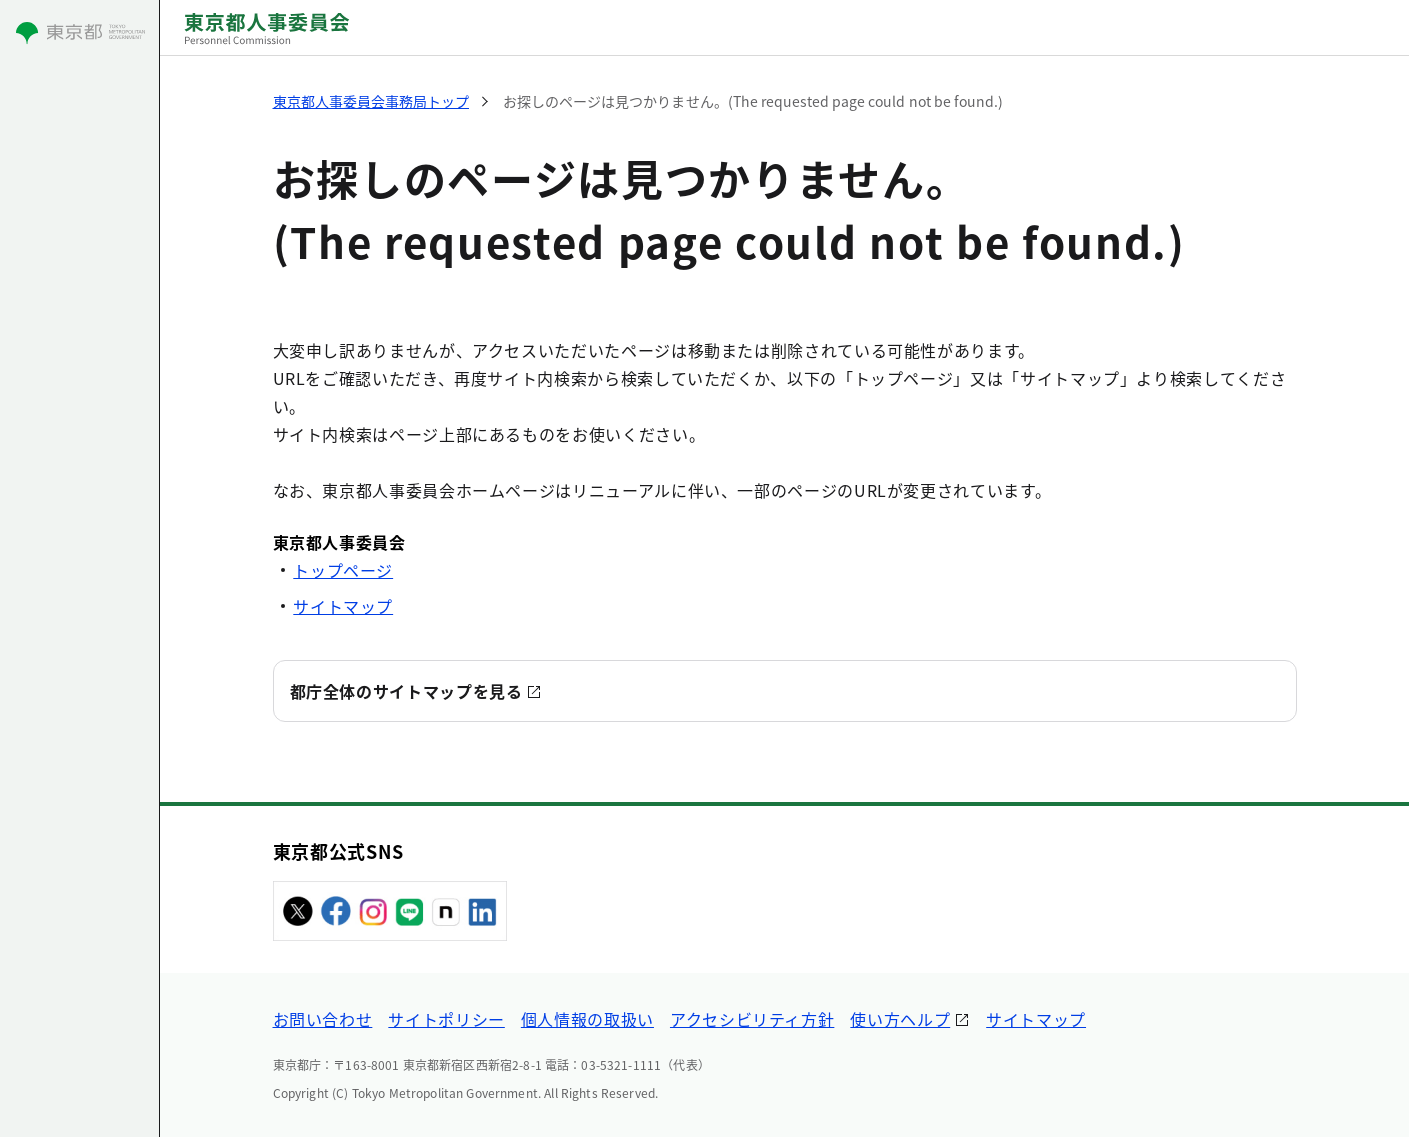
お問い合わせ (323, 1019)
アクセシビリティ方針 (752, 1019)
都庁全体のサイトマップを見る (406, 691)
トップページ (343, 570)
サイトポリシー (446, 1019)
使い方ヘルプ (900, 1019)
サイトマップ (343, 606)
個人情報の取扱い (587, 1019)
